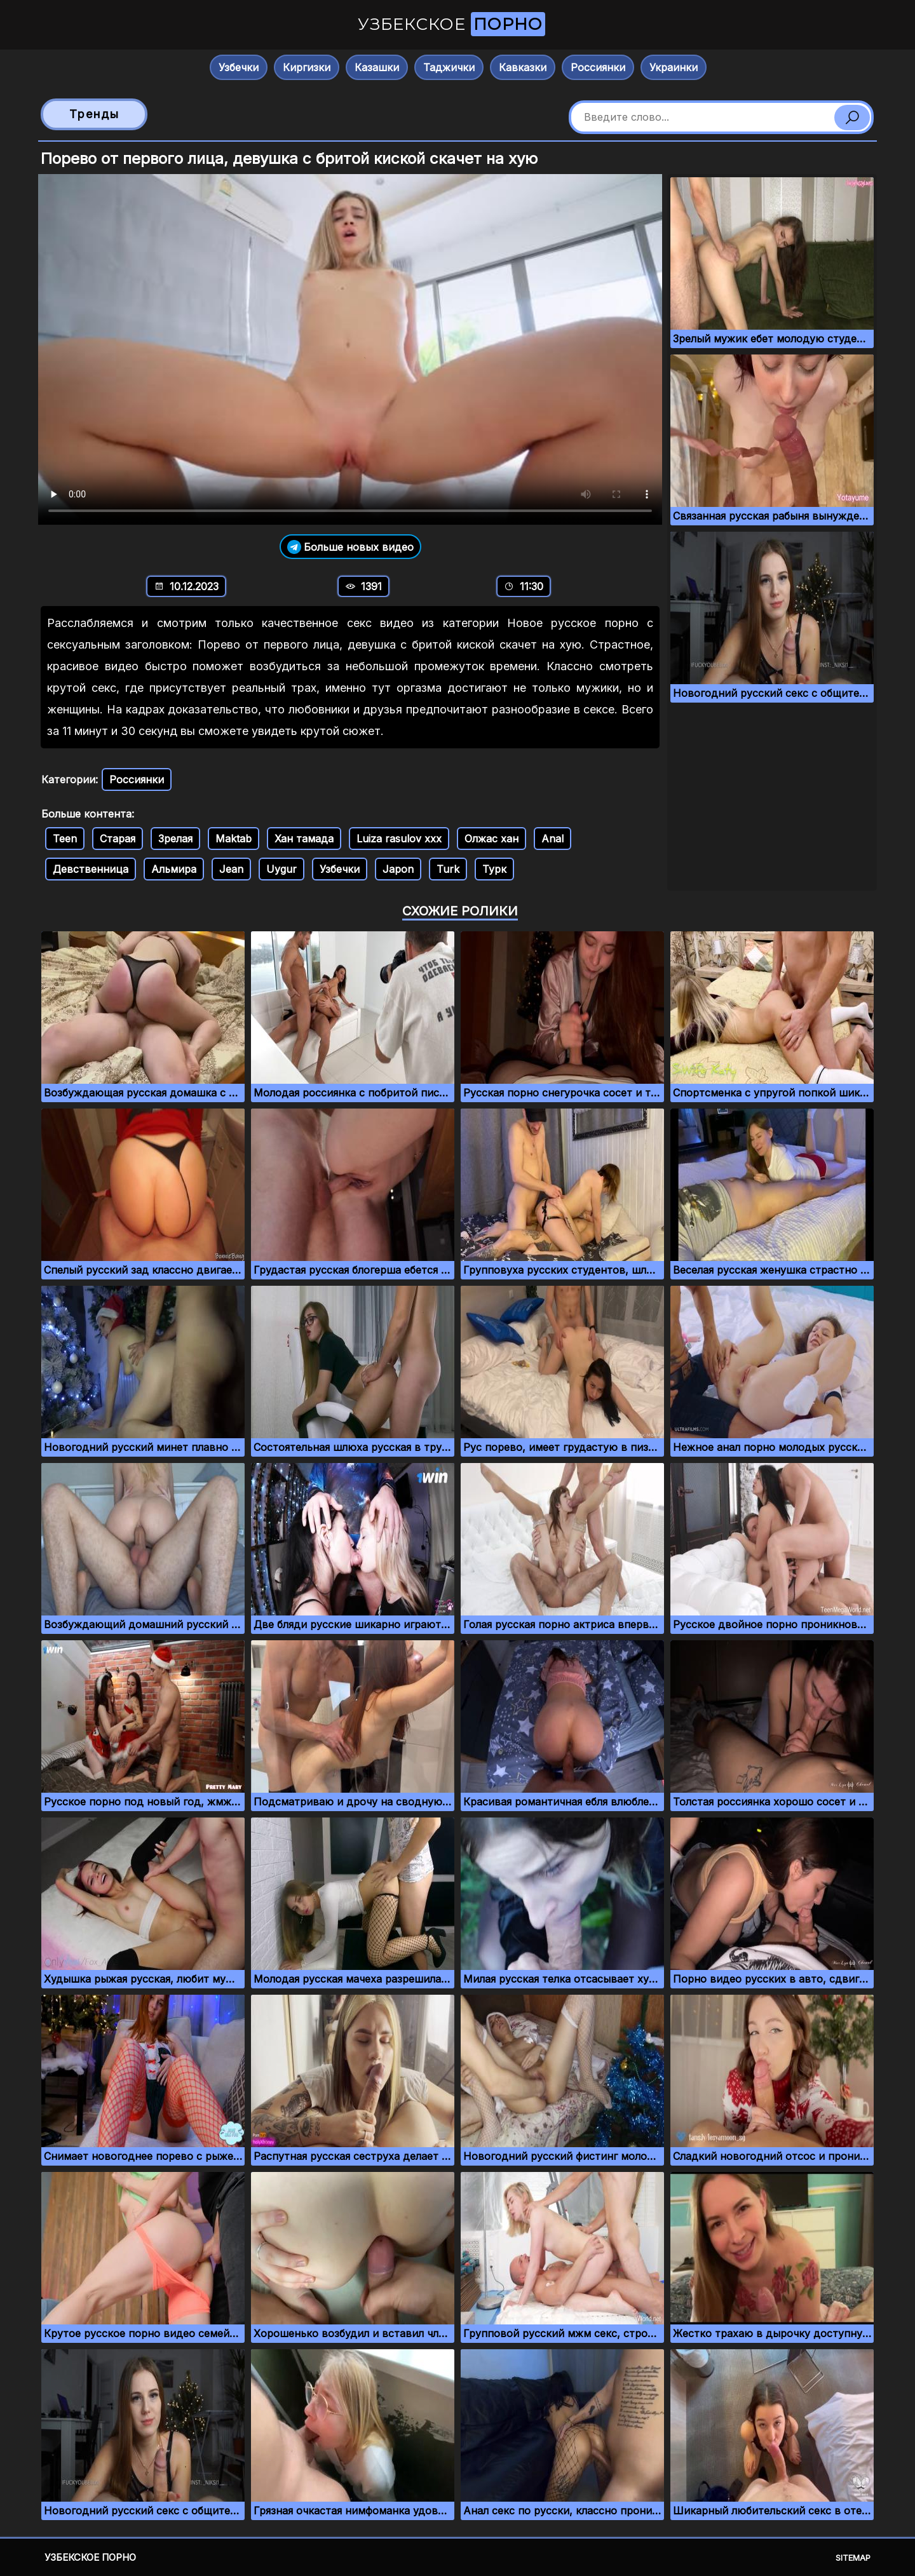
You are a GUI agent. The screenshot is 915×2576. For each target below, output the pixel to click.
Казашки (377, 67)
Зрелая (175, 838)
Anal (552, 838)
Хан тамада (304, 838)
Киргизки (306, 67)
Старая (117, 838)
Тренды (94, 114)
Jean (231, 869)
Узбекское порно (90, 2557)
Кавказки (522, 67)
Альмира (173, 869)
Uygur (281, 869)
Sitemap (853, 2557)
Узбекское (451, 24)
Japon (398, 869)
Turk (448, 869)
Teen (65, 838)
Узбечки (239, 67)
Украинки (673, 67)
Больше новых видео (350, 546)
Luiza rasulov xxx (399, 838)
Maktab (233, 838)
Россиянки (598, 67)
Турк (494, 869)
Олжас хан (491, 838)
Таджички (449, 67)
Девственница (90, 869)
